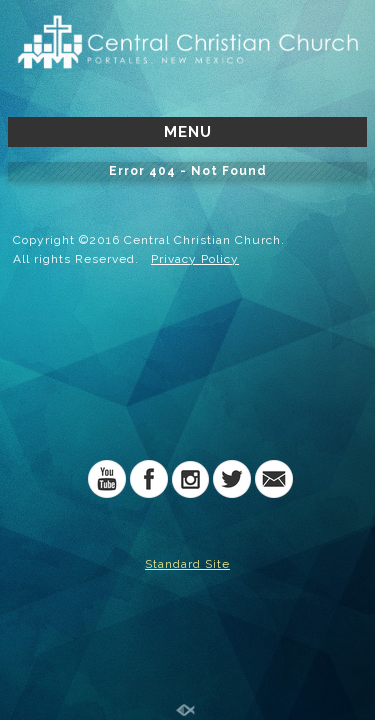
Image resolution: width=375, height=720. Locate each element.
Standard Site (187, 564)
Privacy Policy (195, 259)
